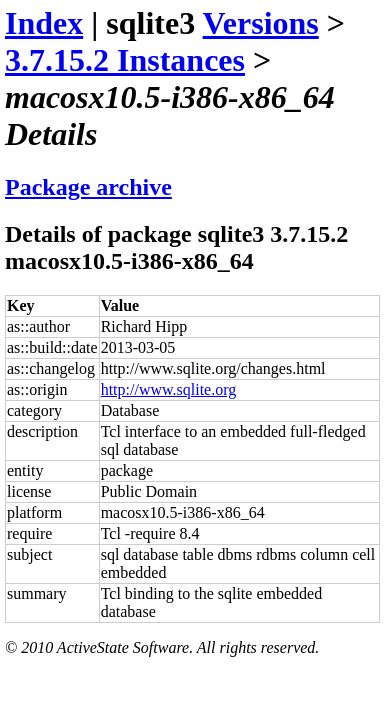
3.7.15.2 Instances (125, 60)
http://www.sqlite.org (169, 389)
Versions (261, 23)
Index (44, 23)
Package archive (88, 187)
